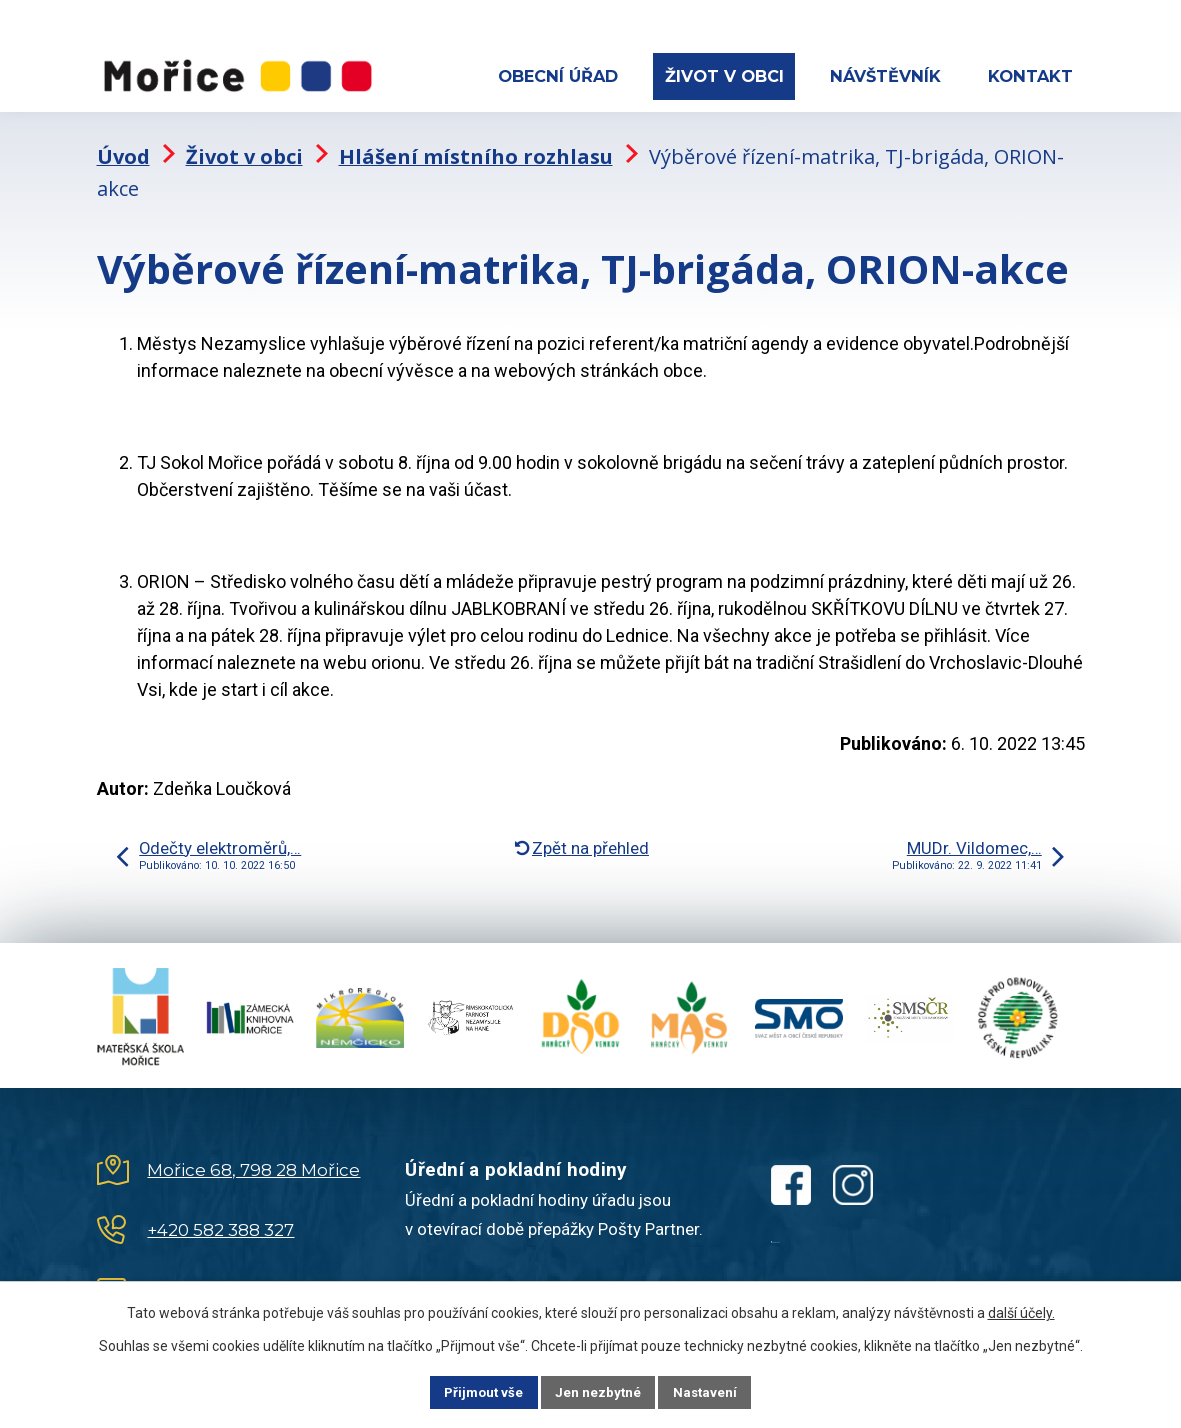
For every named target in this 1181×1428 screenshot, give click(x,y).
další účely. (1021, 1311)
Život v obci (724, 76)
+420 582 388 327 (220, 1219)
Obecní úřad (558, 76)
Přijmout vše (469, 1391)
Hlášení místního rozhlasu (476, 145)
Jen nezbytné (599, 1391)
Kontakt (1030, 76)
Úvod (123, 145)
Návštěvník (885, 76)
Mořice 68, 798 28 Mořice (253, 1159)
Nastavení (721, 1391)
